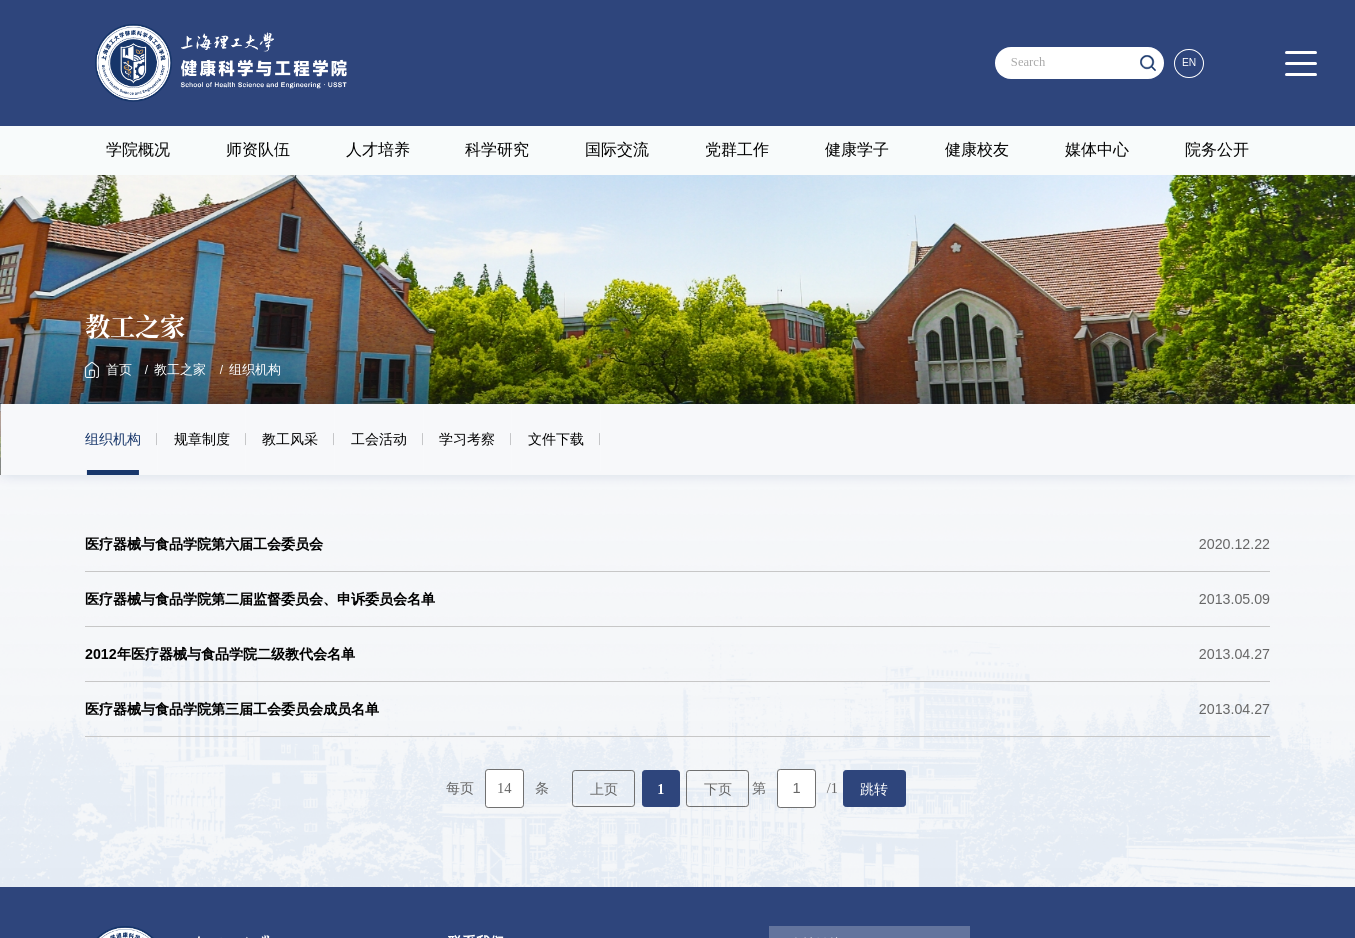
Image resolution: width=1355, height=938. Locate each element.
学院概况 (138, 149)
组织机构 (247, 370)
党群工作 (737, 149)
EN (1191, 62)
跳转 (874, 786)
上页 (604, 786)
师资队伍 (258, 149)
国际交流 (617, 149)
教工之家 (176, 370)
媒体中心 (1097, 149)
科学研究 (497, 149)
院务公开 (1217, 149)
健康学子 (857, 149)
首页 (118, 370)
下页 (718, 786)
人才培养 (378, 149)
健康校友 (977, 149)
